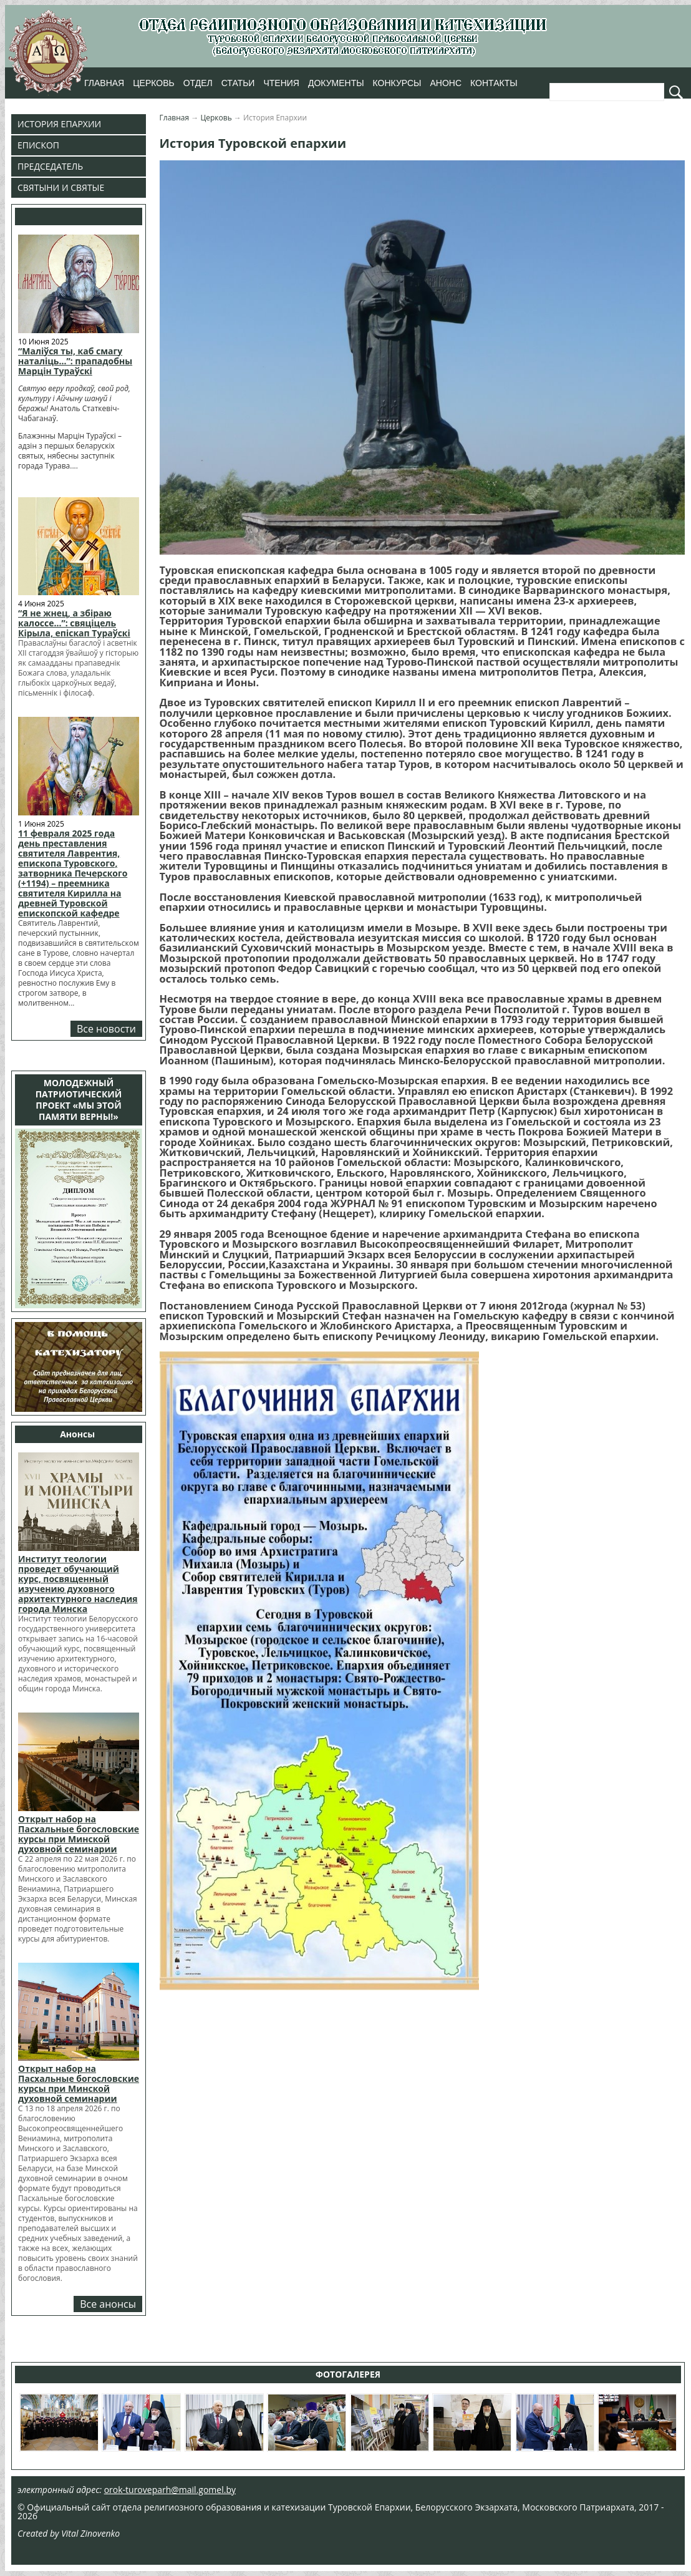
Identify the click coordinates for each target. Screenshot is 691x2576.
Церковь (153, 83)
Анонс (445, 83)
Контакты (494, 83)
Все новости (106, 1029)
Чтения (281, 83)
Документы (336, 83)
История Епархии (59, 124)
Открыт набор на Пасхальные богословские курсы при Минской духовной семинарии (78, 1834)
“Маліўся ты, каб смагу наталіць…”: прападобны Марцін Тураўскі (75, 361)
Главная (104, 83)
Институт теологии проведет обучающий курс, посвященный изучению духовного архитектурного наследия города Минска (78, 1584)
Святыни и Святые (60, 187)
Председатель (50, 166)
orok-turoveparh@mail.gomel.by (170, 2490)
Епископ (38, 145)
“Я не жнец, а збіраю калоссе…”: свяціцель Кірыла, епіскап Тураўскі (74, 623)
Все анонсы (108, 2304)
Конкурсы (397, 83)
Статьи (238, 83)
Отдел (198, 83)
